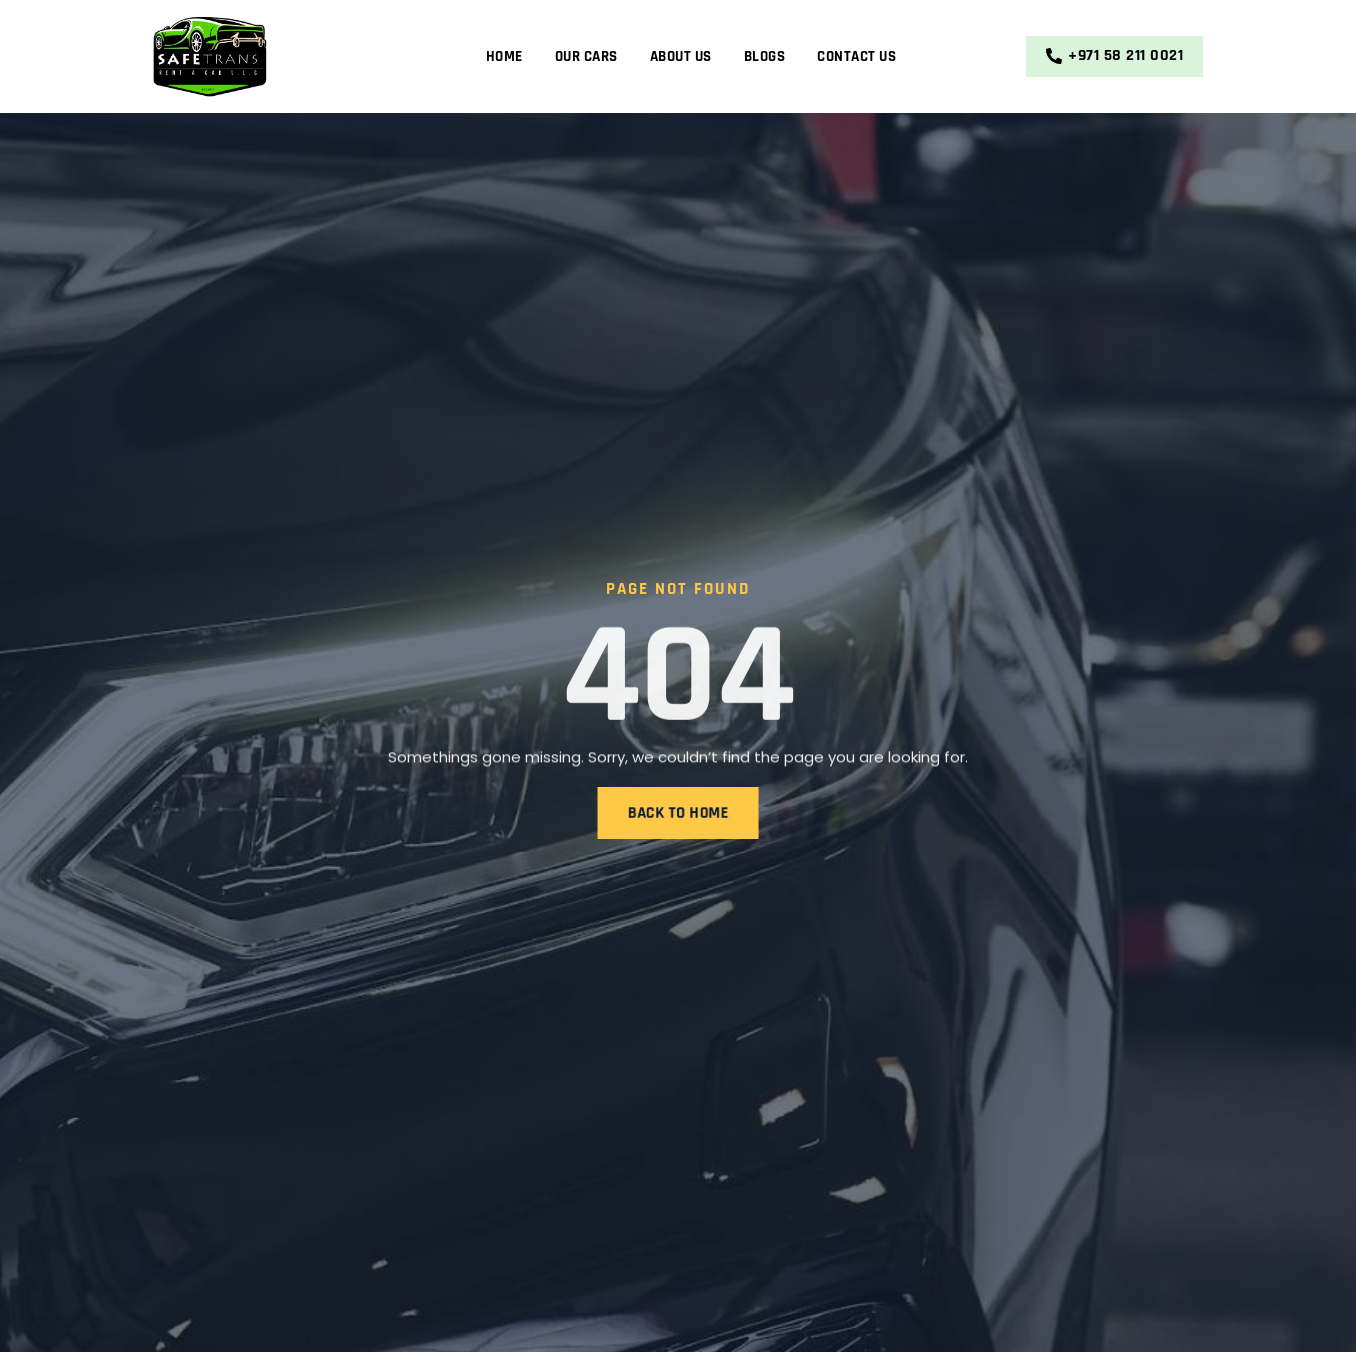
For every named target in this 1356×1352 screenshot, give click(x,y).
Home (504, 56)
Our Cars (586, 56)
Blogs (765, 56)
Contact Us (856, 56)
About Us (681, 56)
